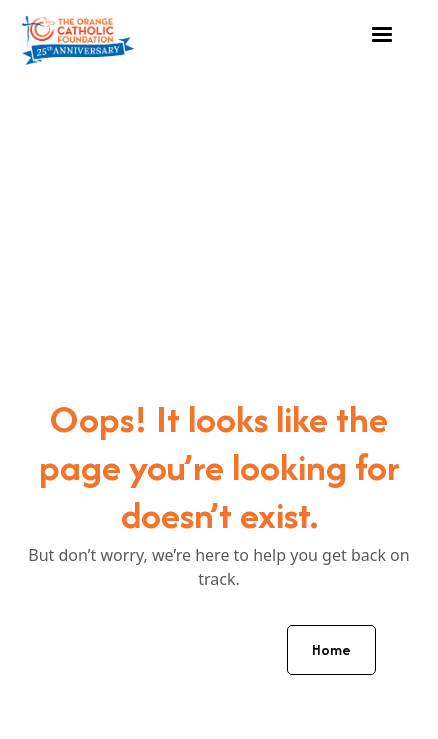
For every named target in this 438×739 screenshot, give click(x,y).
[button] (382, 35)
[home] (78, 35)
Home (331, 649)
